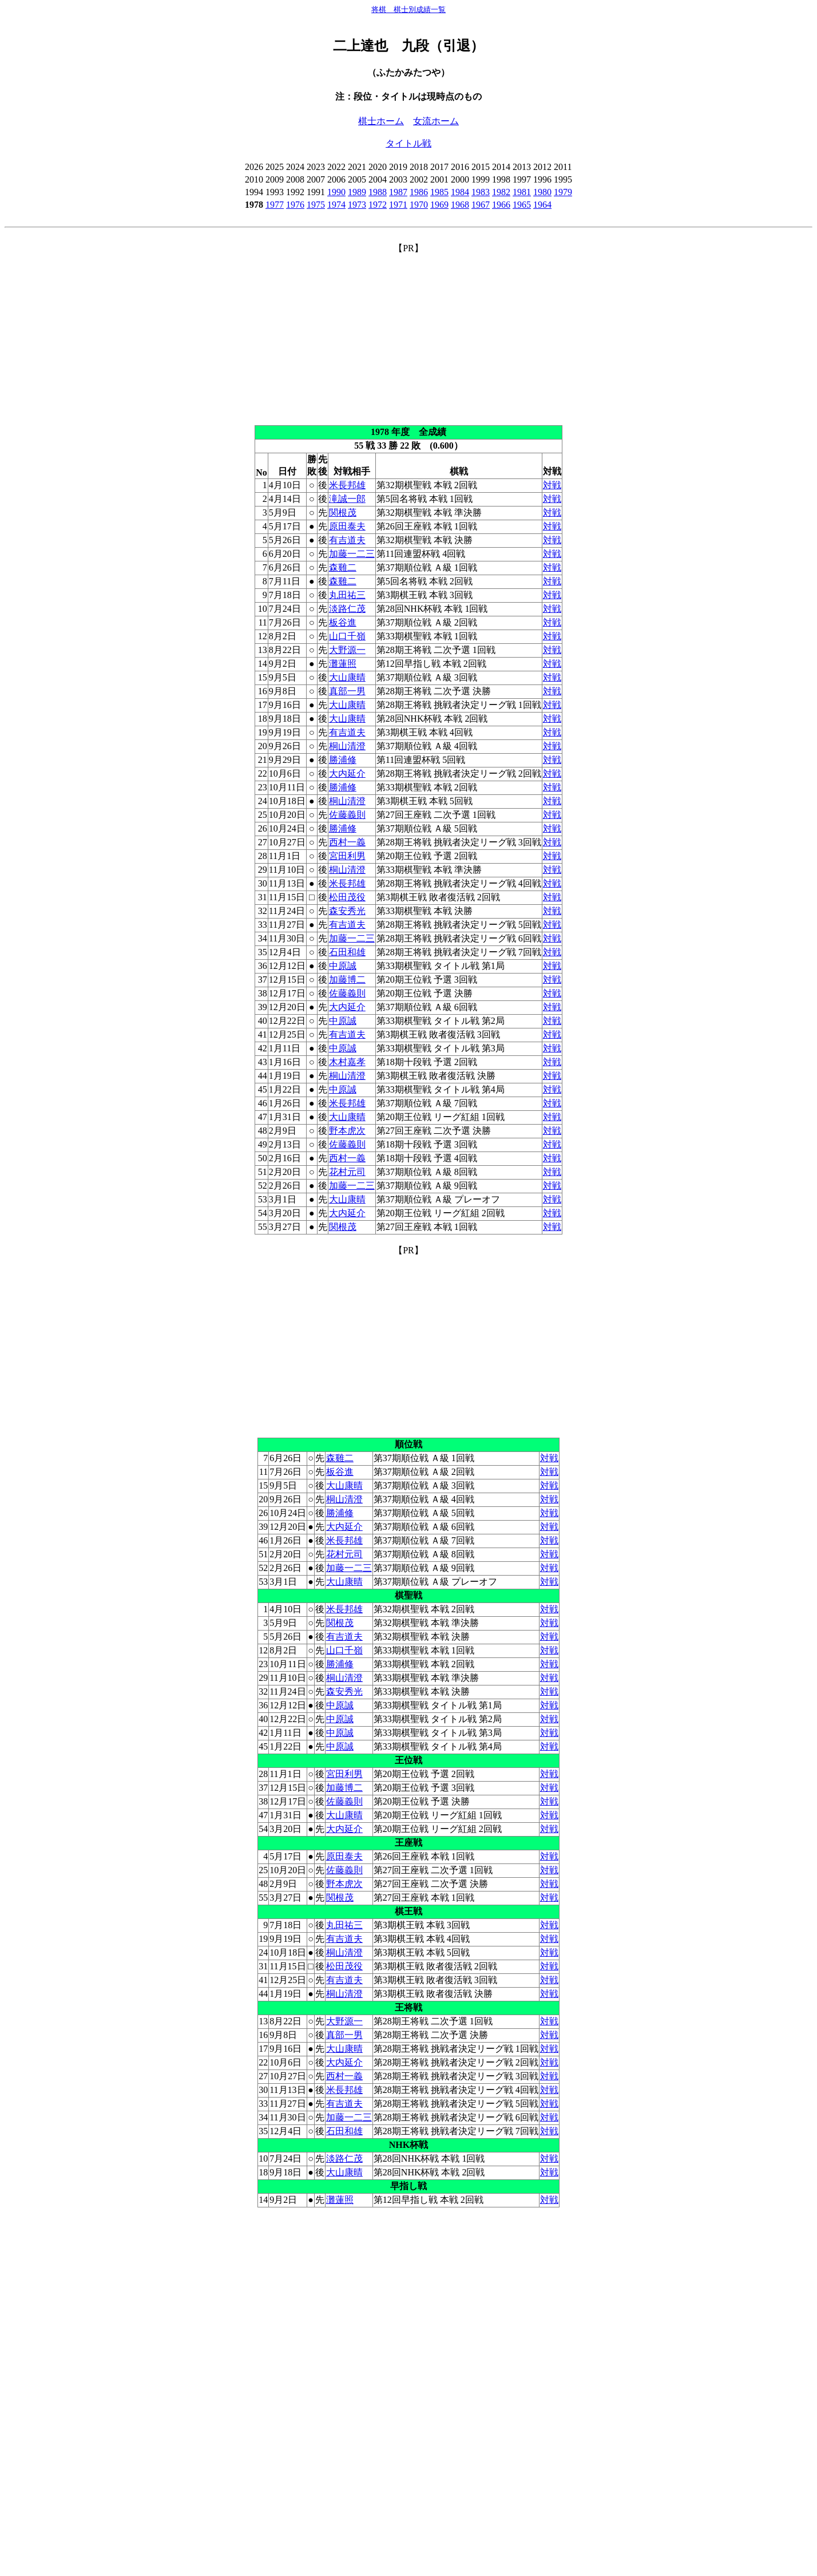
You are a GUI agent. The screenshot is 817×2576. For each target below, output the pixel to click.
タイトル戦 (408, 143)
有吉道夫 (347, 540)
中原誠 (342, 966)
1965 (522, 204)
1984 (460, 192)
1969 (439, 204)
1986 (419, 192)
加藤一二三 (352, 554)
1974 (336, 204)
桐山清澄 (347, 746)
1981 (522, 192)
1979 (563, 192)
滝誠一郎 (347, 499)
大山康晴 (347, 677)
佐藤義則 (347, 815)
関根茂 (342, 512)
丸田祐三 (347, 595)
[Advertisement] (408, 335)
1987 (398, 192)
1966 (501, 204)
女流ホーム (436, 121)
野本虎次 (347, 1130)
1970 (419, 204)
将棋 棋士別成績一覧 (408, 9)
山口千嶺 (347, 636)
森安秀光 (347, 911)
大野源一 (347, 650)
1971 (398, 204)
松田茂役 (347, 897)
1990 (336, 192)
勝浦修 (342, 760)
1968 (460, 204)
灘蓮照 (342, 663)
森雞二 (342, 567)
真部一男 (347, 691)
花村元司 (347, 1172)
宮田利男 (347, 856)
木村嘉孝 (347, 1062)
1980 (542, 192)
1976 (295, 204)
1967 (480, 204)
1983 (480, 192)
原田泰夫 (347, 526)
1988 (377, 192)
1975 (316, 204)
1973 (357, 204)
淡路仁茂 (347, 609)
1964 (542, 204)
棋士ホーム (381, 121)
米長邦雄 (347, 485)
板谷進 (342, 622)
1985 (439, 192)
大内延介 (347, 773)
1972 (377, 204)
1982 (501, 192)
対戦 (552, 485)
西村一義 (347, 842)
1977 (274, 204)
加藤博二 (347, 979)
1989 (357, 192)
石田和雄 (347, 952)
